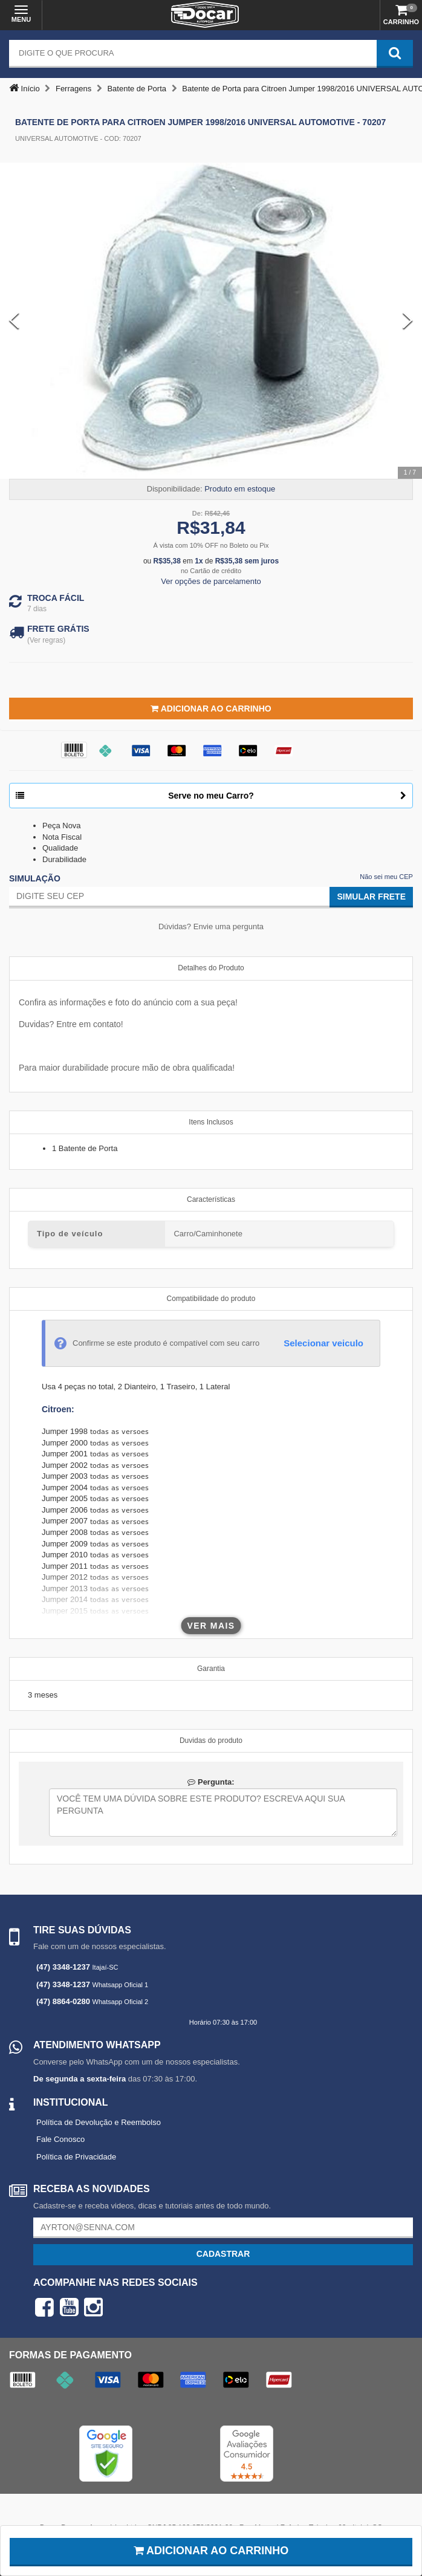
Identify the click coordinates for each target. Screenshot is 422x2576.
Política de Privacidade (76, 2156)
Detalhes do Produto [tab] (211, 968)
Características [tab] (211, 1199)
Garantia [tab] (211, 1668)
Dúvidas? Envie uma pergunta (211, 926)
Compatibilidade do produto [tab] (211, 1298)
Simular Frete (371, 896)
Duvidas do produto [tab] (211, 1740)
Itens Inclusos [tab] (211, 1122)
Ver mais (211, 1625)
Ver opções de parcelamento (211, 581)
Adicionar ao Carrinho (211, 708)
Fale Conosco (60, 2139)
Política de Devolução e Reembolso (98, 2122)
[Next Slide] (408, 320)
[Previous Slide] (14, 320)
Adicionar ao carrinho (211, 2551)
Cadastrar (223, 2254)
